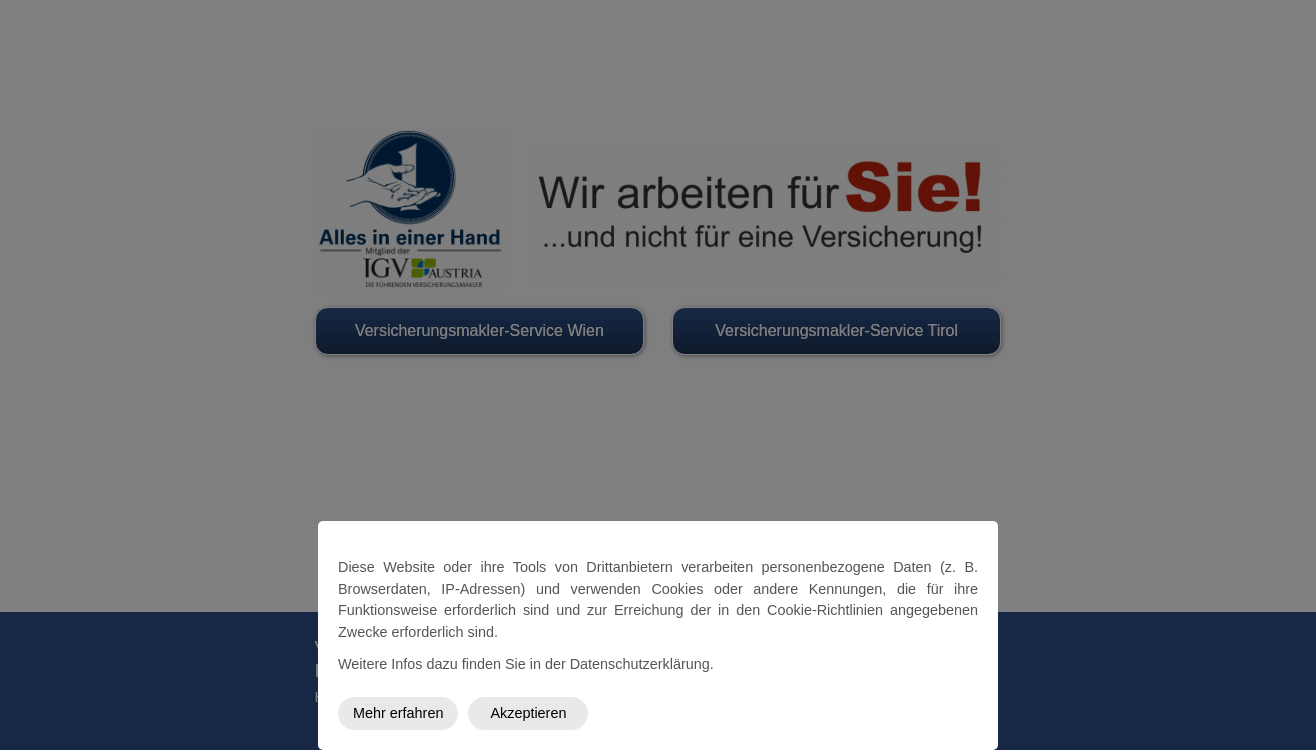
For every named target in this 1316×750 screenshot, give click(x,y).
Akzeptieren (528, 713)
